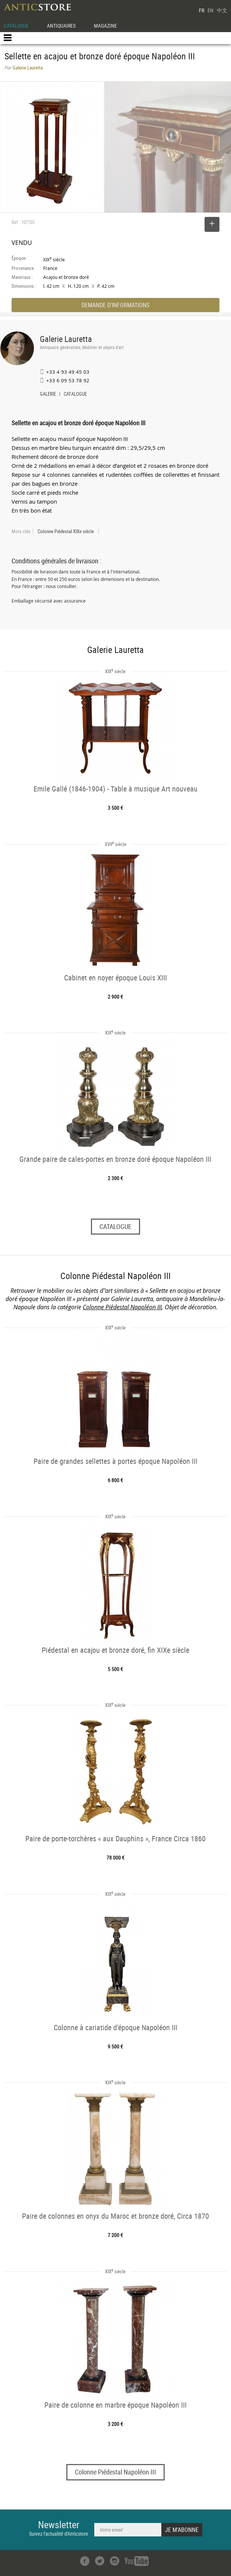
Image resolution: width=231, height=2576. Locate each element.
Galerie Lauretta (66, 338)
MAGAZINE (105, 25)
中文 (222, 10)
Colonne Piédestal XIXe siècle (66, 531)
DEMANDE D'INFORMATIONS (115, 305)
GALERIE (48, 394)
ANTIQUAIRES (61, 25)
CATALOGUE (16, 25)
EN (210, 10)
